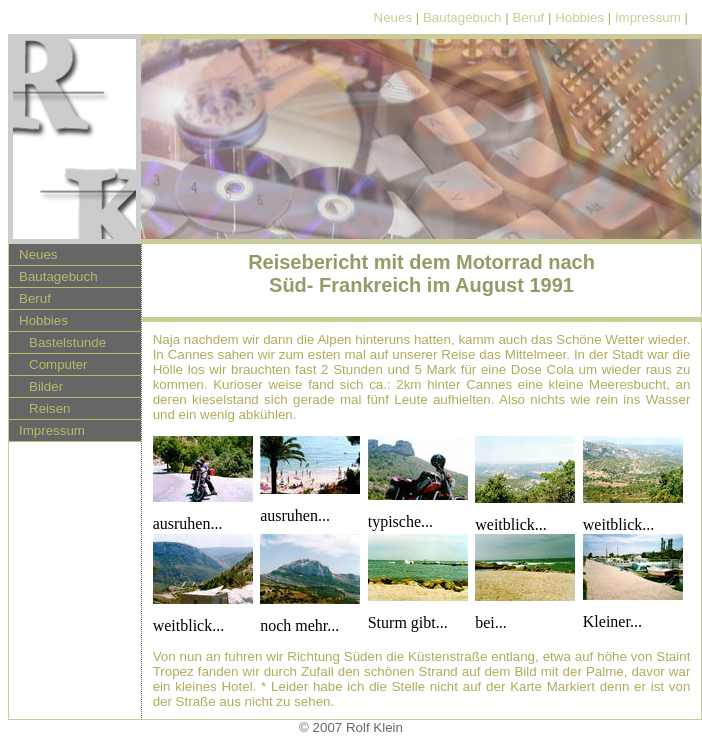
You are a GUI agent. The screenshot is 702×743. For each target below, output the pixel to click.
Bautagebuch (462, 17)
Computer (58, 364)
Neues (393, 17)
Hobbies (579, 17)
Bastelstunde (67, 342)
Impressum (648, 17)
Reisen (50, 408)
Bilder (46, 386)
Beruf (528, 17)
